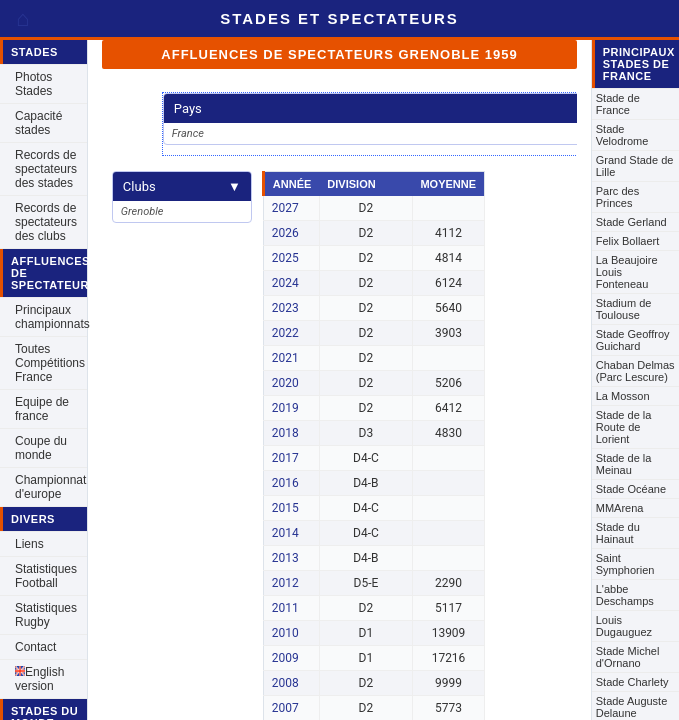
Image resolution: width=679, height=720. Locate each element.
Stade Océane (631, 489)
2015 (285, 508)
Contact (35, 647)
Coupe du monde (41, 448)
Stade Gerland (631, 222)
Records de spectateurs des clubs (46, 222)
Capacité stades (38, 123)
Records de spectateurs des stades (46, 169)
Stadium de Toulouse (624, 309)
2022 (285, 333)
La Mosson (623, 396)
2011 (285, 608)
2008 (285, 683)
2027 (285, 208)
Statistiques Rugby (46, 615)
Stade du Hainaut (618, 533)
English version (39, 679)
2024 (285, 283)
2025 (285, 258)
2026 (285, 233)
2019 (285, 408)
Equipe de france (42, 409)
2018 (285, 433)
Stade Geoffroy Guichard (633, 340)
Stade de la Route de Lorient (624, 427)
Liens (29, 544)
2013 (285, 558)
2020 (285, 383)
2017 (285, 458)
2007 (285, 708)
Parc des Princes (617, 197)
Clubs (182, 186)
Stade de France (618, 104)
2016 (285, 483)
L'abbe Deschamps (625, 595)
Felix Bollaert (628, 241)
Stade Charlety (632, 682)
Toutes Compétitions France (50, 363)
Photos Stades (33, 84)
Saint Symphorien (625, 564)
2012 (285, 583)
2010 (285, 633)
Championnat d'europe (50, 487)
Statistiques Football (46, 576)
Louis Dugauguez (624, 626)
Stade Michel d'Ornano (628, 657)
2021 (285, 358)
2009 (285, 658)
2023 (285, 308)
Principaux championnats (51, 317)
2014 (285, 533)
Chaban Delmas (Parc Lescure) (635, 371)
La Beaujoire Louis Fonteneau (627, 272)
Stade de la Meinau (624, 464)
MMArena (620, 508)
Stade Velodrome (622, 135)
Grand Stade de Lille (635, 166)
